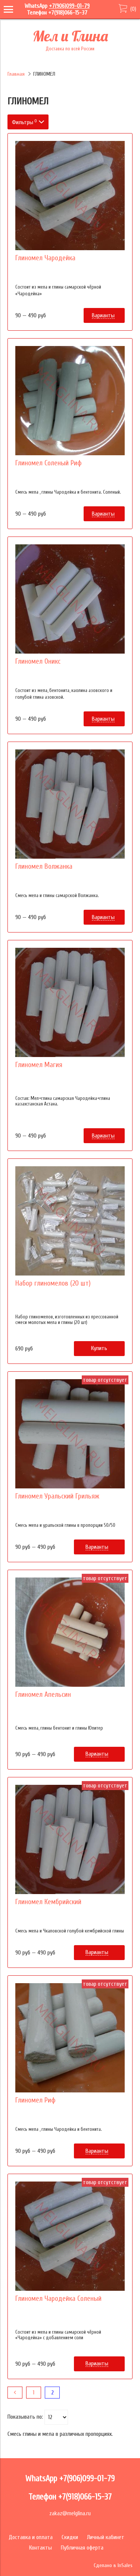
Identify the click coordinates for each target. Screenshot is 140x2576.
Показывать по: (25, 2416)
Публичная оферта (82, 2547)
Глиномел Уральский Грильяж (57, 1496)
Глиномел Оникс (37, 661)
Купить (99, 1348)
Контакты (40, 2547)
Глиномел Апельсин (43, 1694)
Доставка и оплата (31, 2537)
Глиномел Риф (35, 2100)
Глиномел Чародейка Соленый (58, 2299)
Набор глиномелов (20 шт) (53, 1283)
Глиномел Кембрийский (48, 1902)
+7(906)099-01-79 (69, 6)
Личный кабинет (105, 2537)
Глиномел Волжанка (43, 866)
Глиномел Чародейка (45, 258)
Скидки (70, 2537)
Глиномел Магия (38, 1065)
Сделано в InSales (113, 2565)
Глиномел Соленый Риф (48, 463)
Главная (16, 74)
